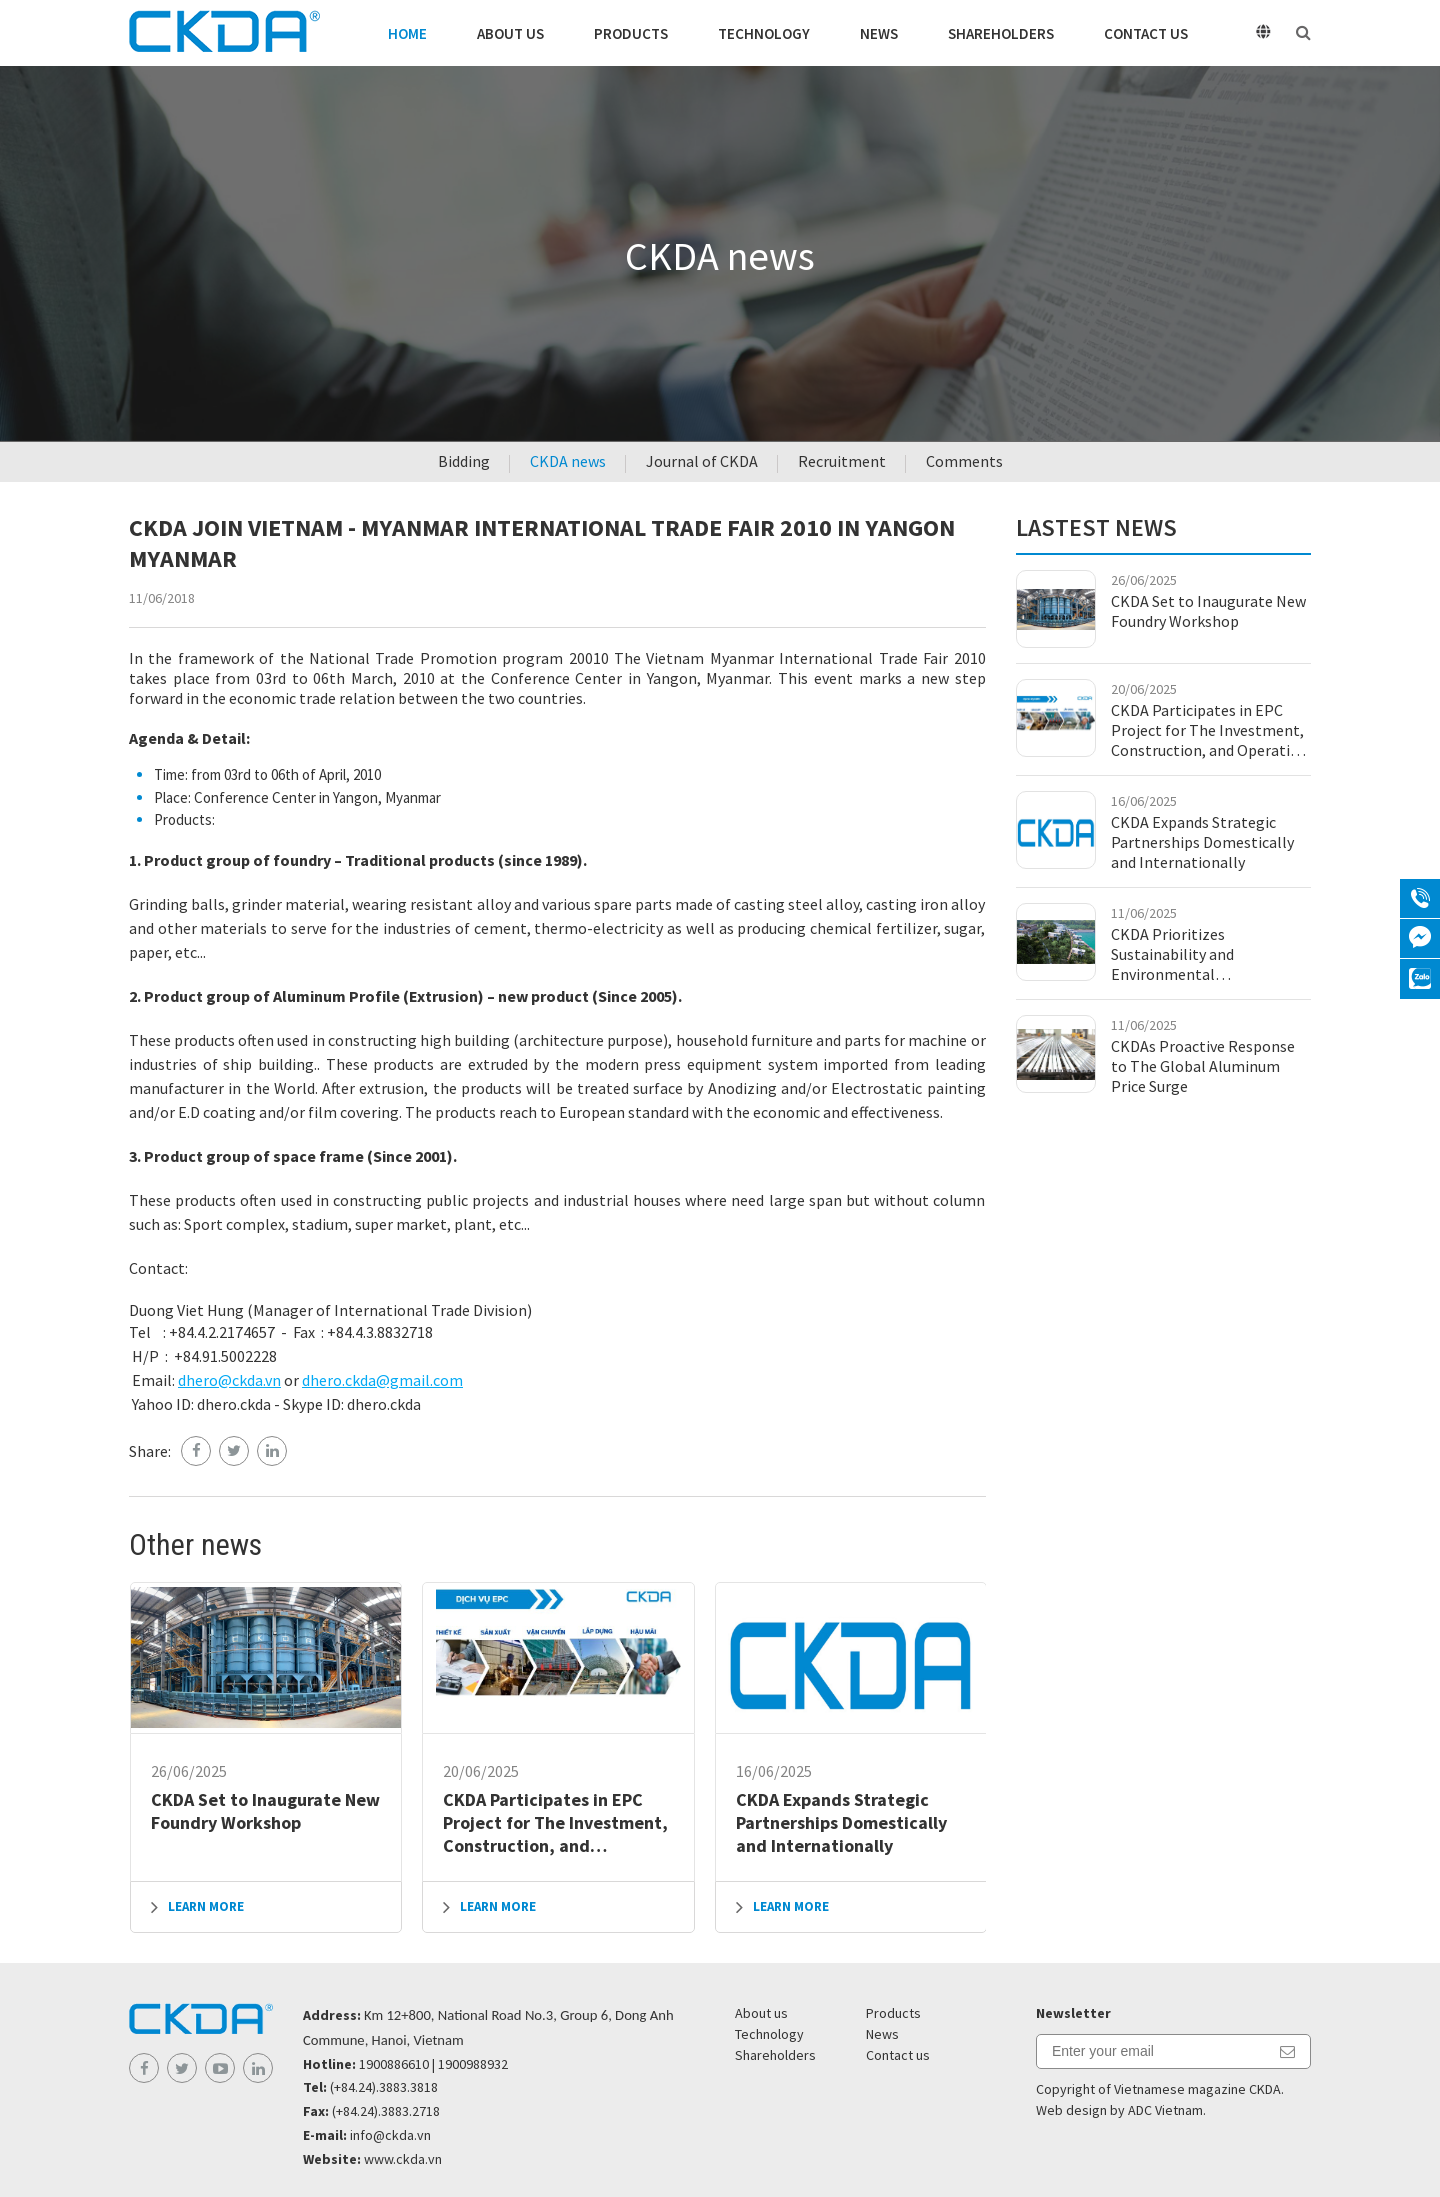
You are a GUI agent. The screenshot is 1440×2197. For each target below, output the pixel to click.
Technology (764, 33)
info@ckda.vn (390, 2135)
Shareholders (1001, 33)
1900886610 (394, 2064)
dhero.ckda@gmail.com (382, 1380)
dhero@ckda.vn (229, 1380)
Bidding (464, 461)
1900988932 (473, 2064)
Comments (964, 461)
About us (510, 33)
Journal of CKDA (702, 461)
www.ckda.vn (403, 2159)
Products (631, 33)
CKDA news (568, 461)
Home (407, 33)
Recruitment (842, 461)
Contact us (1146, 33)
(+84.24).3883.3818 (384, 2087)
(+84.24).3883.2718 (386, 2111)
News (879, 33)
